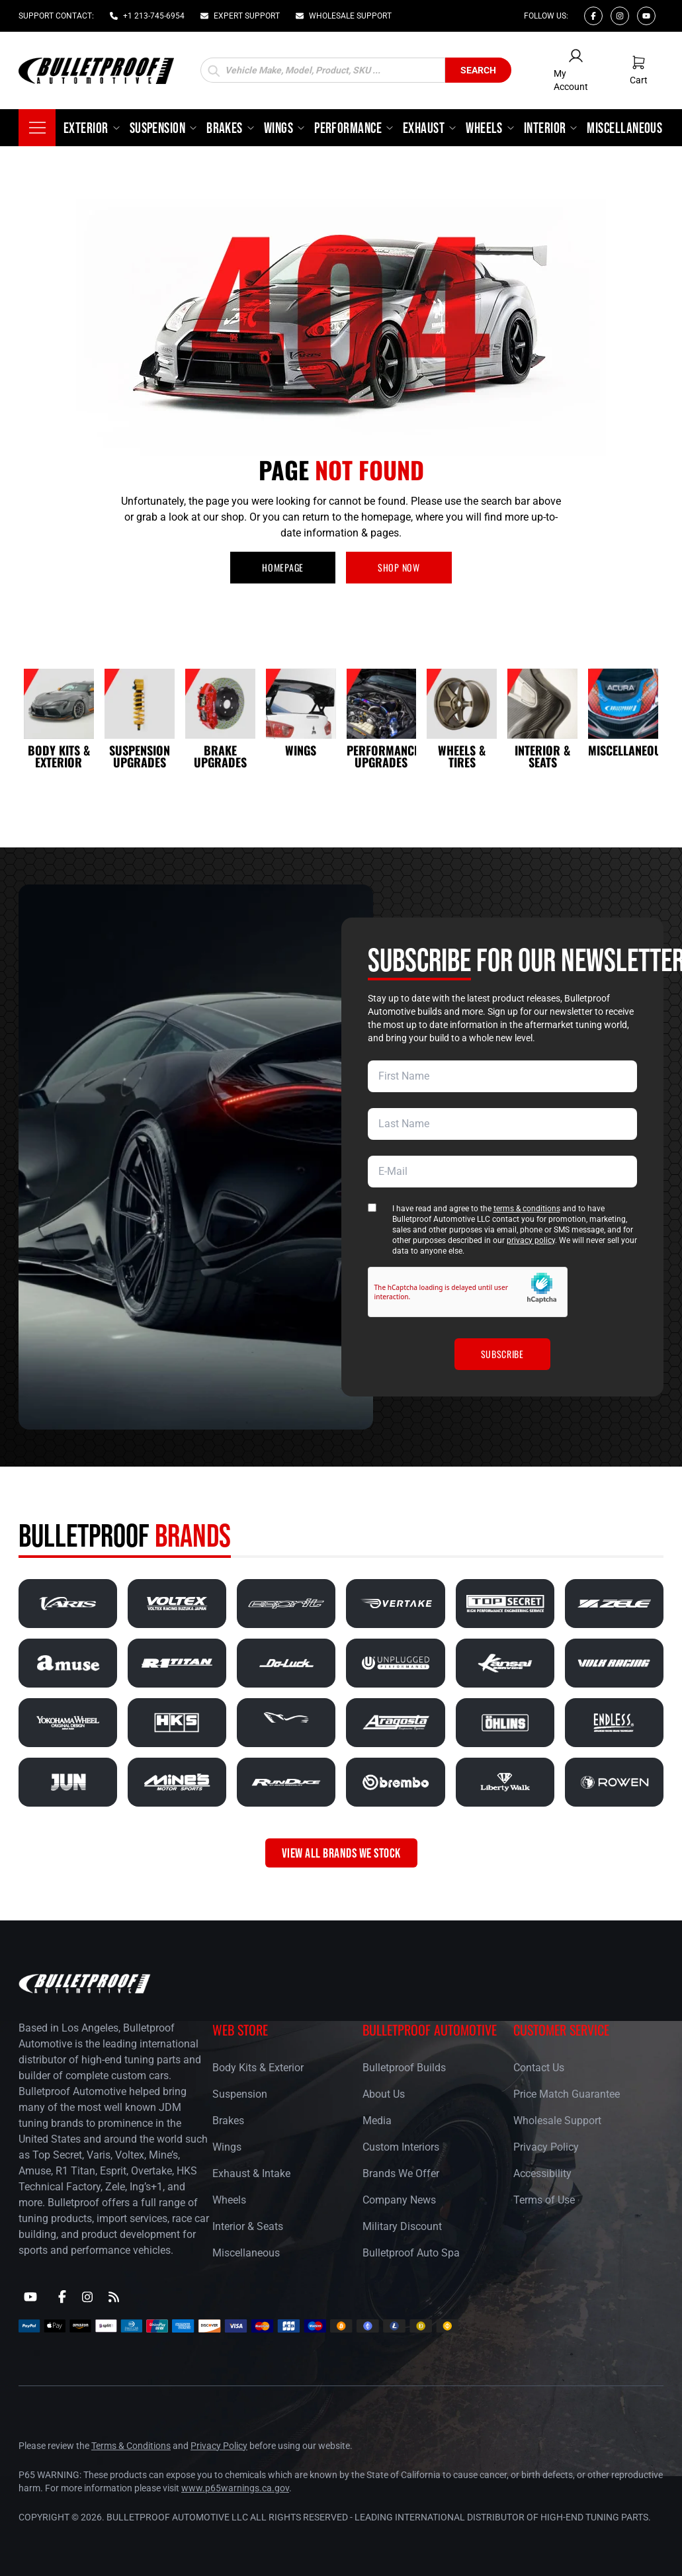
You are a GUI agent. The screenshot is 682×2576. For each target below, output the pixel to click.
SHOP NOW (399, 567)
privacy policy (531, 1240)
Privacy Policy (546, 2147)
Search (478, 70)
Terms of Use (544, 2200)
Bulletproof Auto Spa (411, 2253)
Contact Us (538, 2067)
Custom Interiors (400, 2147)
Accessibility (542, 2173)
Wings (226, 2147)
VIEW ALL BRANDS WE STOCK (341, 1853)
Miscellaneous (246, 2253)
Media (377, 2120)
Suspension (239, 2094)
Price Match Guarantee (566, 2094)
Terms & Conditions (131, 2445)
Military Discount (402, 2226)
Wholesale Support (557, 2120)
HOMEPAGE (283, 567)
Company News (399, 2200)
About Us (383, 2094)
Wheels (229, 2200)
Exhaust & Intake (251, 2173)
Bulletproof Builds (404, 2067)
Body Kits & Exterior (258, 2067)
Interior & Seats (247, 2226)
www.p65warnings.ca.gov (235, 2488)
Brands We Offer (400, 2173)
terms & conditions (526, 1208)
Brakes (228, 2120)
